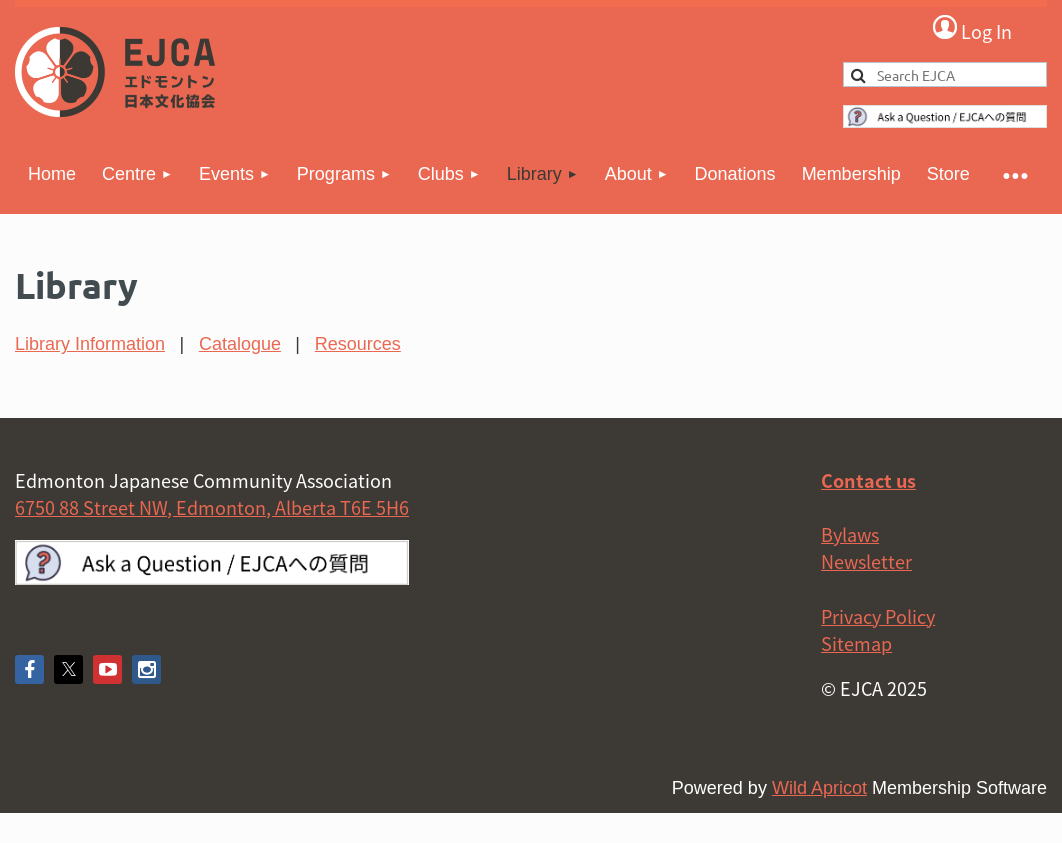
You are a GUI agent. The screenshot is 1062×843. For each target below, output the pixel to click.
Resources (358, 344)
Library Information (90, 344)
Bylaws (850, 534)
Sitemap (856, 643)
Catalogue (240, 344)
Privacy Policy (878, 616)
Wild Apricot (819, 788)
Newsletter (866, 561)
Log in (972, 29)
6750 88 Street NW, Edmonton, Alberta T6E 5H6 (212, 507)
